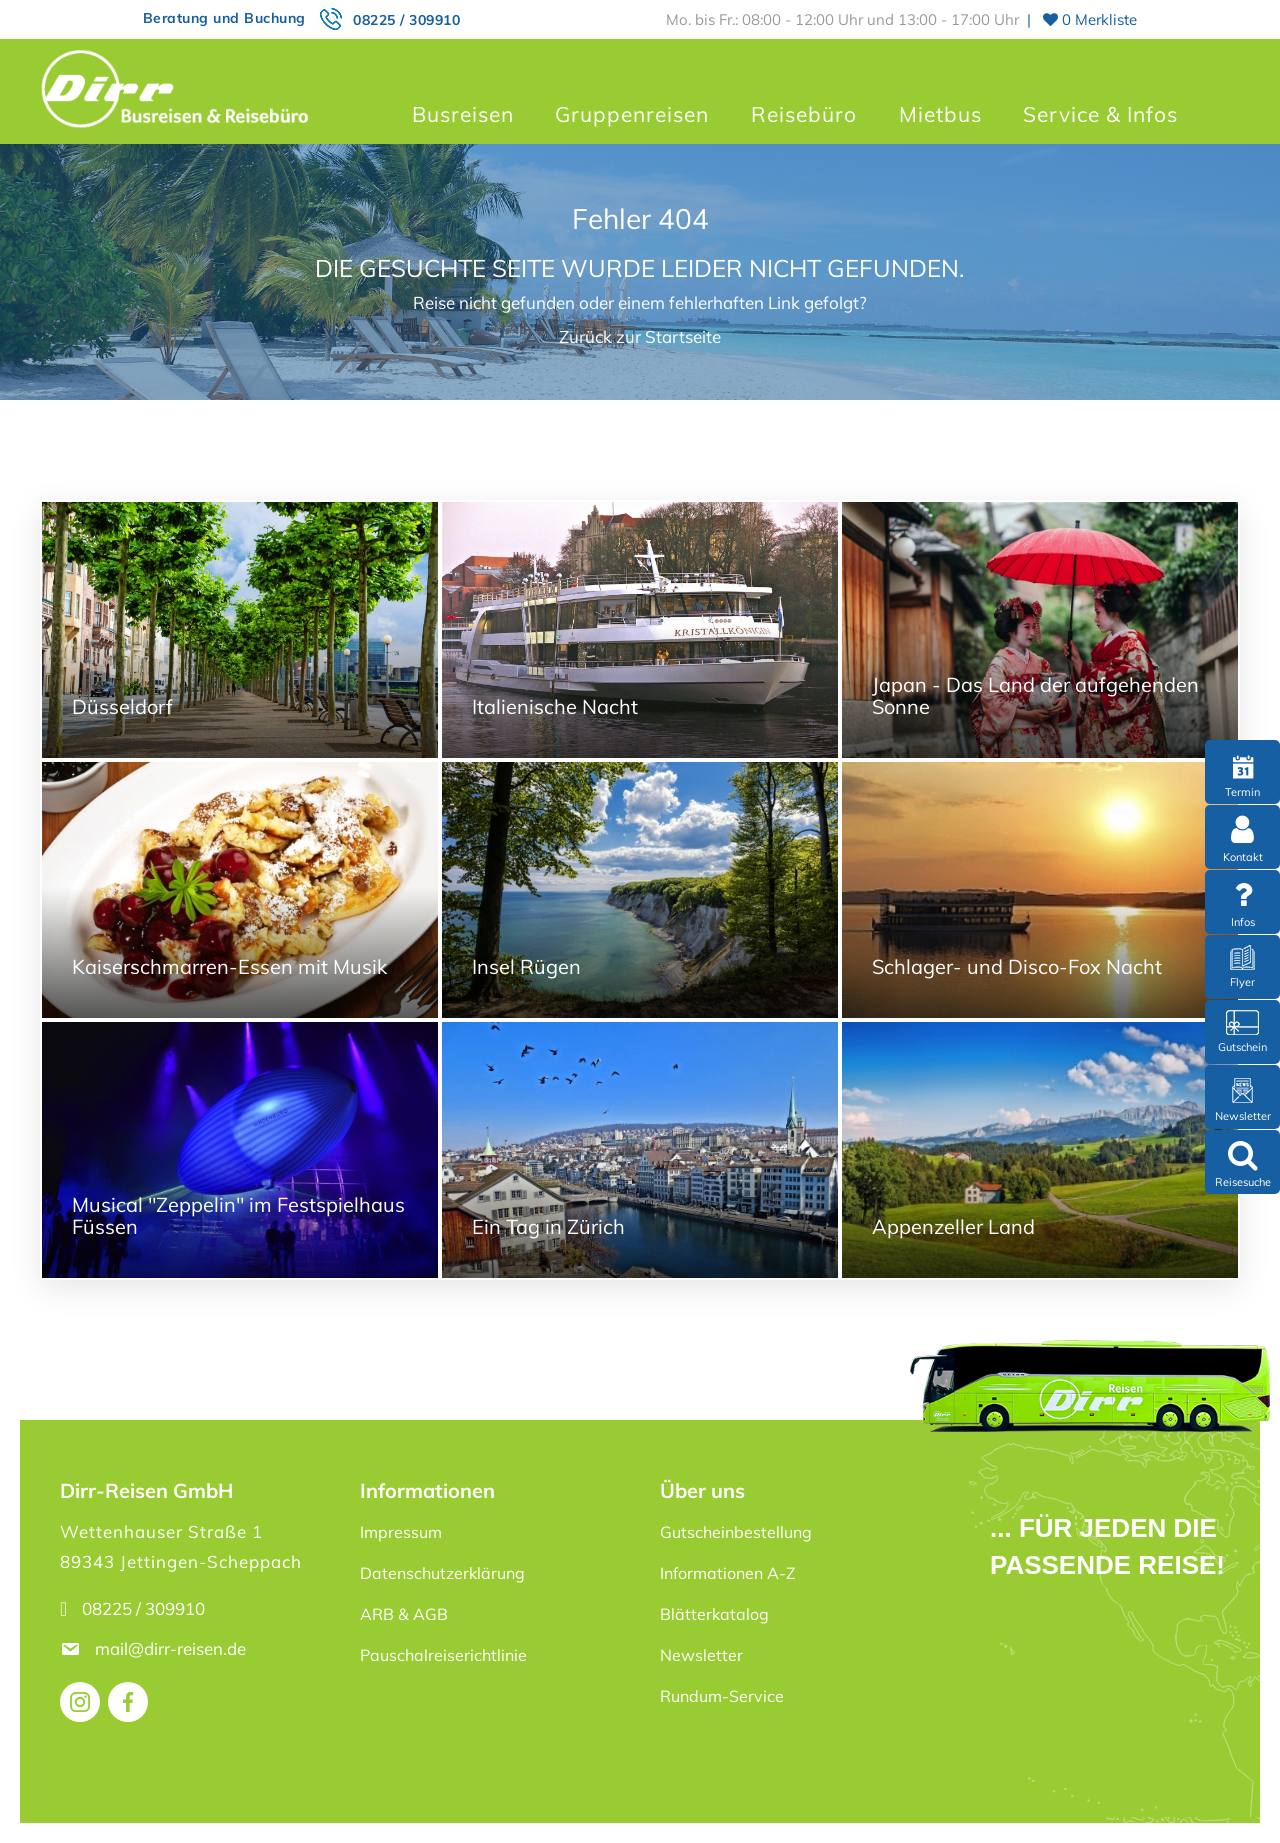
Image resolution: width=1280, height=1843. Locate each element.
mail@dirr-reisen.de (172, 1648)
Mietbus (940, 114)
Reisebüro (804, 114)
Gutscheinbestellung (736, 1532)
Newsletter (701, 1655)
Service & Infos (1100, 114)
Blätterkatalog (714, 1614)
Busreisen (463, 114)
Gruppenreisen (632, 114)
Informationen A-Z (728, 1573)
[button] (44, 1799)
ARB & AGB (404, 1614)
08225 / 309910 (406, 20)
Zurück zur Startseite (640, 336)
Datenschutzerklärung (442, 1573)
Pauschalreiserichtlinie (443, 1655)
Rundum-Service (722, 1696)
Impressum (401, 1532)
